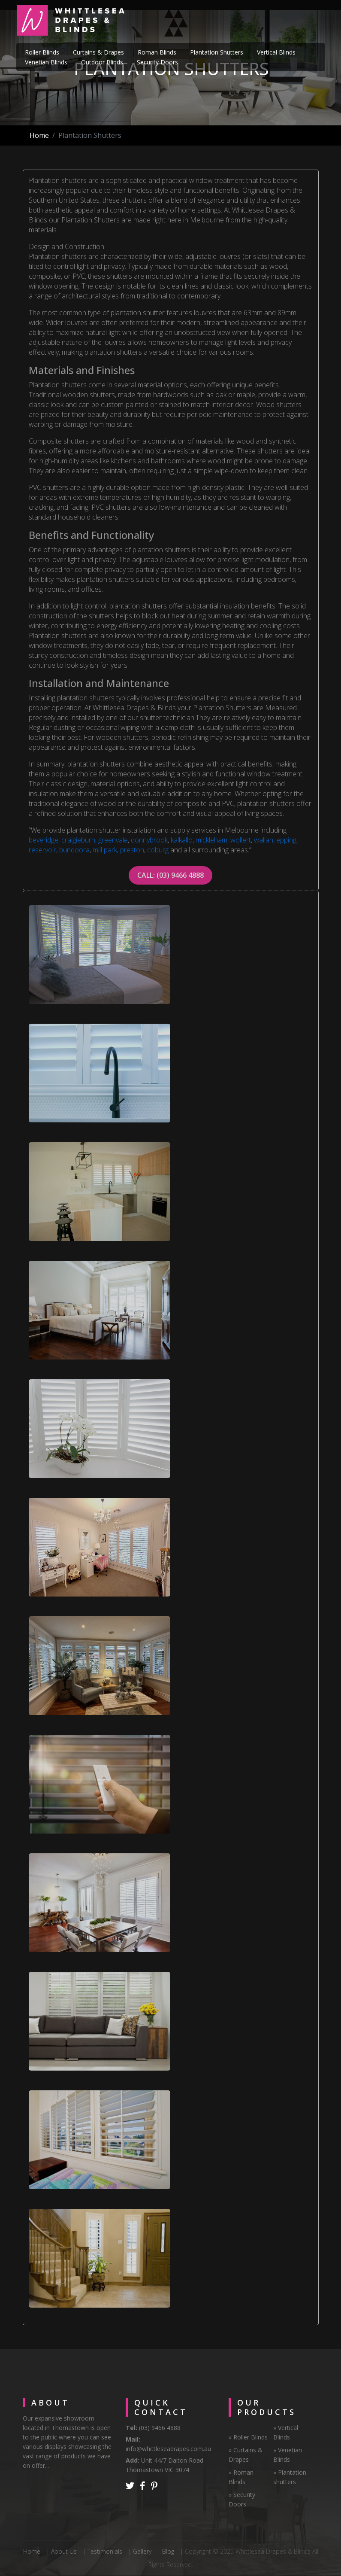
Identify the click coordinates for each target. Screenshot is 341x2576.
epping (286, 840)
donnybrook (149, 840)
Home (39, 135)
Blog (168, 2551)
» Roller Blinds (248, 2437)
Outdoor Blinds (102, 62)
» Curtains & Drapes (246, 2454)
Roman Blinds (157, 52)
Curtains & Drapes (98, 52)
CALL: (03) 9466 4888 (170, 875)
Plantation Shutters (216, 52)
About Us (64, 2551)
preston (132, 850)
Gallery (142, 2551)
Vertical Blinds (276, 52)
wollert (240, 840)
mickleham (211, 840)
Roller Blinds (42, 52)
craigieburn (78, 840)
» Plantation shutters (289, 2477)
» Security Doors (242, 2499)
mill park (105, 850)
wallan (263, 840)
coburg (158, 850)
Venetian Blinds (46, 62)
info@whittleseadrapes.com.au (168, 2449)
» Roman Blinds (241, 2477)
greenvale (113, 840)
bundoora (74, 850)
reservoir (42, 850)
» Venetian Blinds (287, 2454)
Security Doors (157, 62)
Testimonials (105, 2551)
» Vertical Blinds (285, 2432)
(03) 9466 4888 (159, 2428)
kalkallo (182, 840)
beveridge (43, 840)
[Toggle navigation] (313, 20)
